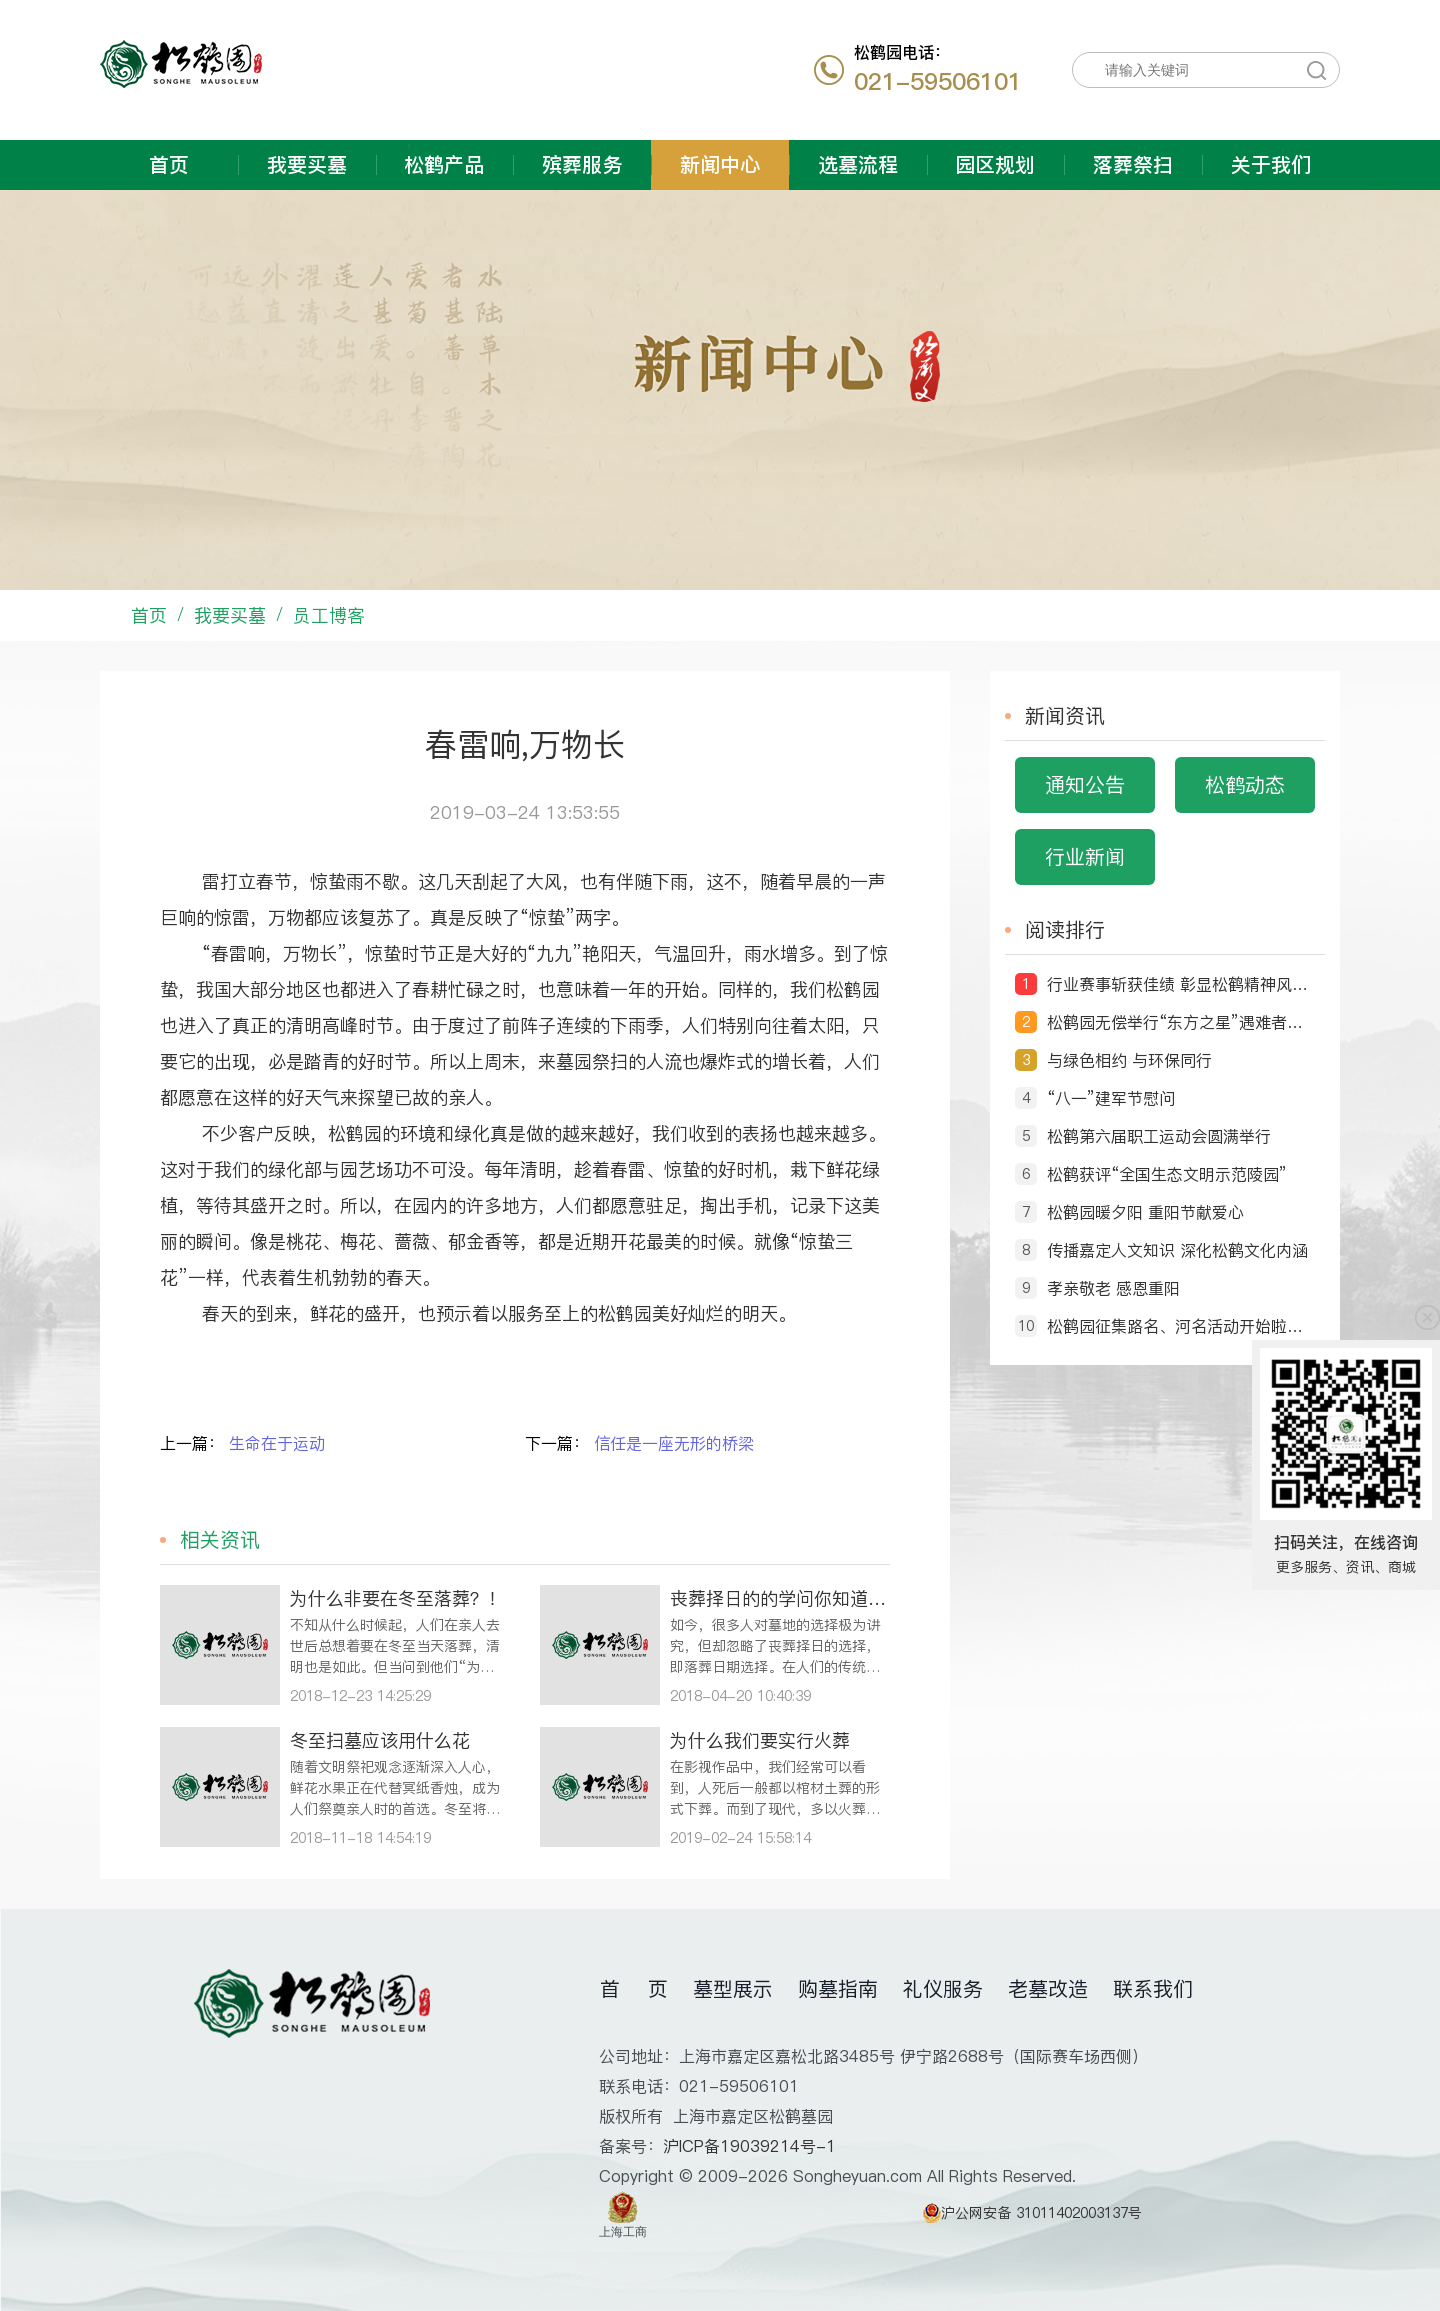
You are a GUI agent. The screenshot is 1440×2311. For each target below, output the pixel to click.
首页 (169, 165)
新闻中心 (720, 165)
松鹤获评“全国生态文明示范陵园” (1167, 1174)
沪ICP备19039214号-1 (749, 2146)
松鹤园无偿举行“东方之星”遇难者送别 (1181, 1022)
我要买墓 (307, 165)
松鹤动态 (1245, 785)
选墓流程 (858, 165)
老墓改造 (1048, 1989)
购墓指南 (838, 1989)
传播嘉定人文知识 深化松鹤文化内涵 (1177, 1250)
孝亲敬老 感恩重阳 (1113, 1288)
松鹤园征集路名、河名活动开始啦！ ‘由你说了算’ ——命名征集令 (1181, 1326)
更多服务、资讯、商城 (1346, 1567)
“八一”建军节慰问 (1111, 1098)
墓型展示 (733, 1989)
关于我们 (1271, 165)
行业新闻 (1085, 857)
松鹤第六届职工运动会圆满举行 (1159, 1136)
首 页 (634, 1989)
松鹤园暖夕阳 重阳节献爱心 (1145, 1212)
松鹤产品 (444, 165)
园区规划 (995, 165)
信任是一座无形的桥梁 (674, 1443)
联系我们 (1153, 1989)
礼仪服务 (943, 1989)
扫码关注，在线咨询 (1346, 1542)
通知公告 (1085, 785)
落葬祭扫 (1133, 165)
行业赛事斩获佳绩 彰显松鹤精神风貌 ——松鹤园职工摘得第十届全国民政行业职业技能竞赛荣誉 (1181, 984)
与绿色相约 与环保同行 (1129, 1060)
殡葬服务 (582, 165)
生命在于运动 (277, 1443)
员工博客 (329, 615)
